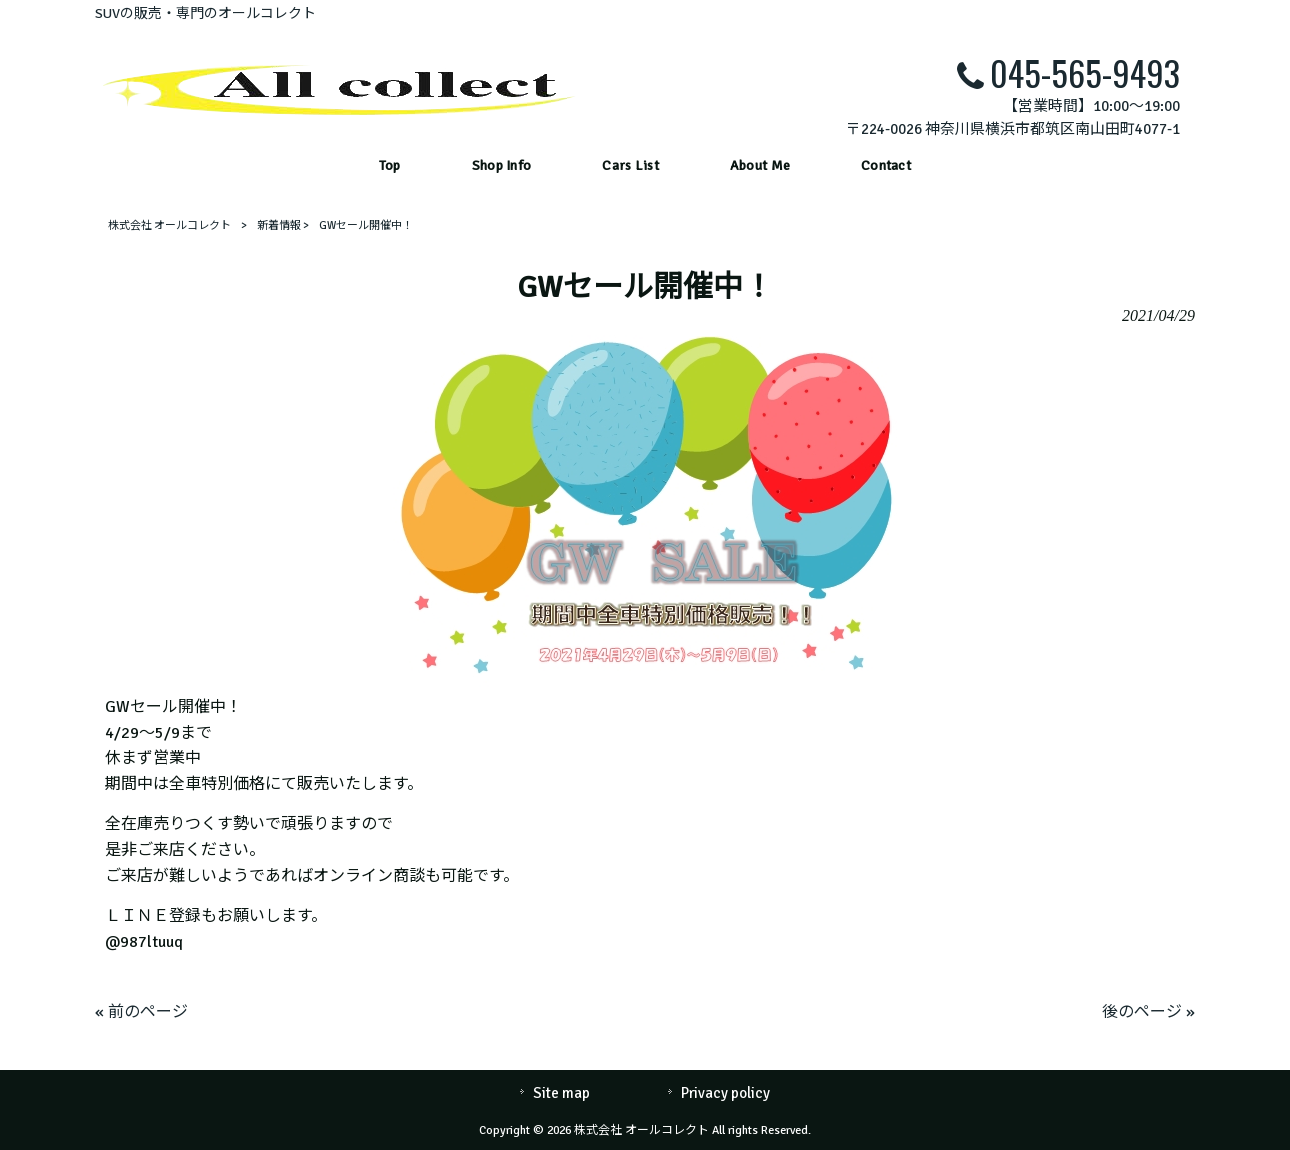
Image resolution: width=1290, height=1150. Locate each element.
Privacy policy (725, 1093)
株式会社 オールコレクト (169, 225)
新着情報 (279, 225)
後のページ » (1148, 1012)
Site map (561, 1093)
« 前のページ (141, 1012)
